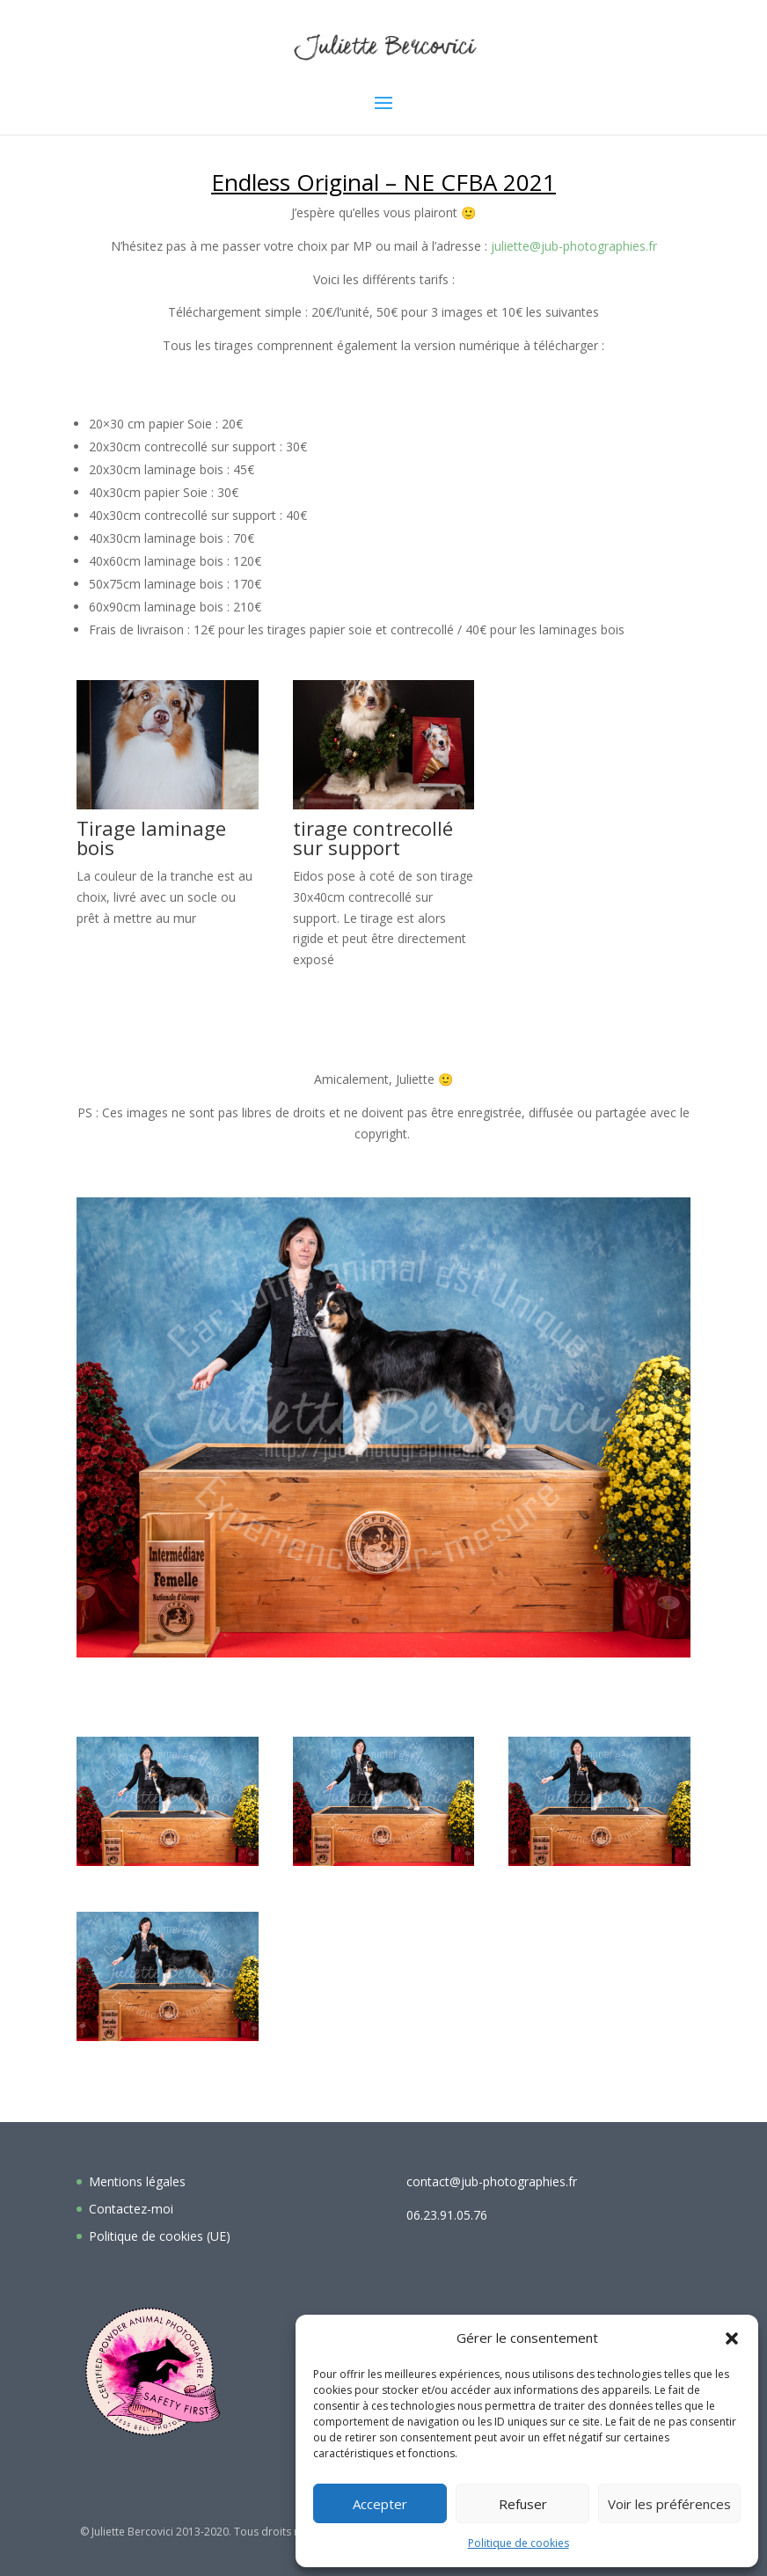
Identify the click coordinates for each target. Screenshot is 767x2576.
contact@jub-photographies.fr (491, 2181)
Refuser (523, 2504)
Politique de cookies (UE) (159, 2236)
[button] (732, 2338)
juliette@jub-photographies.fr (574, 246)
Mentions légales (137, 2181)
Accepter (380, 2504)
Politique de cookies (518, 2543)
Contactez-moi (131, 2208)
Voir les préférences (669, 2504)
